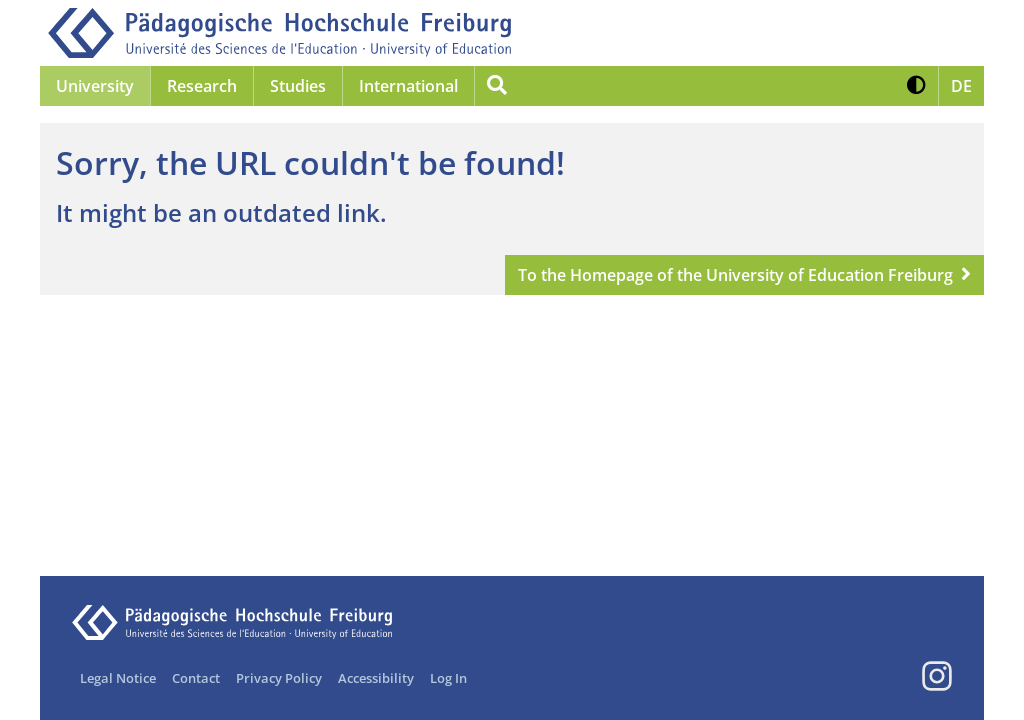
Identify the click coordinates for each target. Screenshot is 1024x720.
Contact (196, 678)
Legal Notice (118, 678)
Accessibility (376, 678)
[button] (916, 86)
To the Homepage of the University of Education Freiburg (735, 275)
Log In (448, 678)
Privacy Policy (279, 678)
